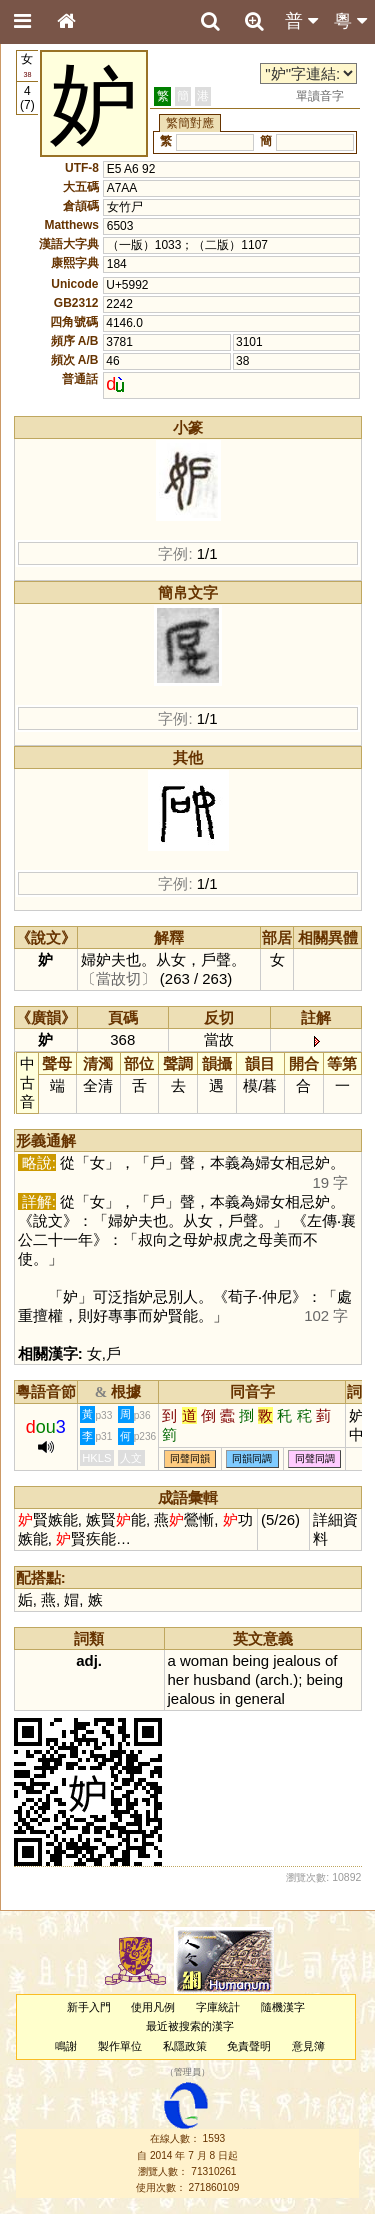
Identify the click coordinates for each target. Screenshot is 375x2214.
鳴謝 (66, 2046)
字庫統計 (218, 2007)
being (250, 1660)
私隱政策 (185, 2046)
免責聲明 (249, 2046)
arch (274, 1679)
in (225, 1698)
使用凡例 (153, 2007)
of (331, 1660)
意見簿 (308, 2046)
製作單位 (120, 2046)
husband (221, 1679)
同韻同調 (252, 1459)
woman (204, 1660)
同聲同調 (315, 1459)
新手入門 (89, 2007)
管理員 (187, 2072)
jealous (296, 1660)
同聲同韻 (190, 1459)
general (260, 1698)
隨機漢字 (283, 2007)
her (179, 1679)
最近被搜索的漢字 (190, 2026)
